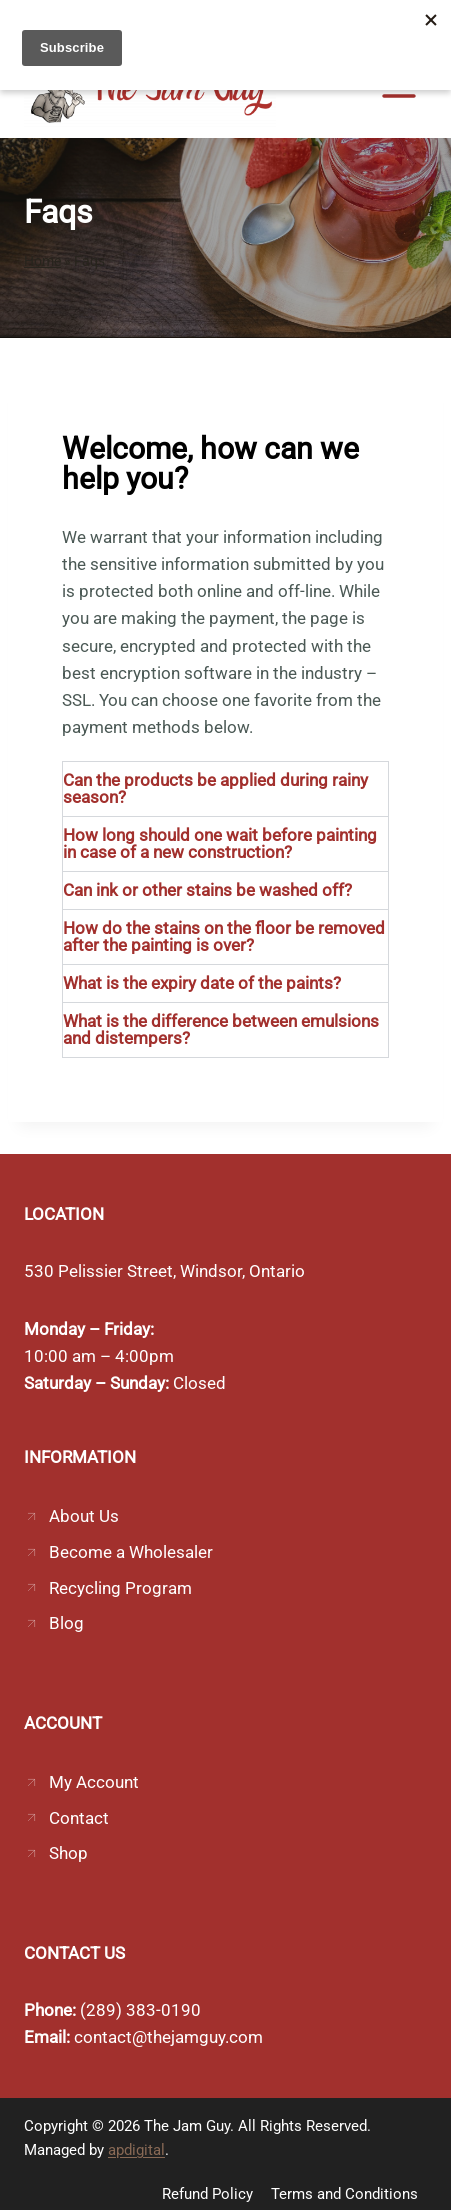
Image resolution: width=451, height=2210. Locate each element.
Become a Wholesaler (131, 1552)
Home (42, 261)
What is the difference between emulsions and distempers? (221, 1029)
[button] (225, 789)
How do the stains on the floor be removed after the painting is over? (224, 936)
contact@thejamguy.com (168, 2037)
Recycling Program (120, 1588)
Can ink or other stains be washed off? (207, 890)
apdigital (136, 2150)
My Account (94, 1782)
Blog (66, 1623)
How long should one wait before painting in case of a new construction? (220, 843)
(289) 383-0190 (140, 2010)
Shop (68, 1853)
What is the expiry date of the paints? (202, 983)
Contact (79, 1818)
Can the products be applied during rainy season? (215, 788)
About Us (84, 1516)
